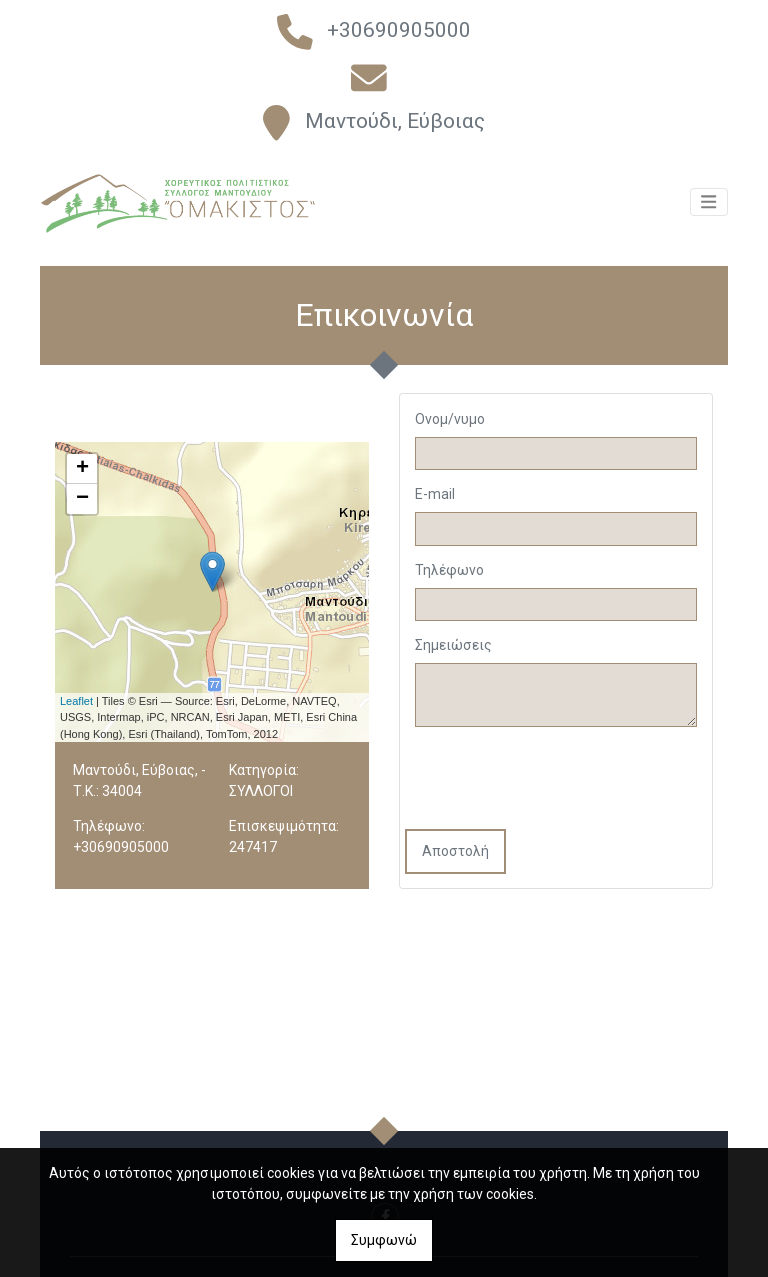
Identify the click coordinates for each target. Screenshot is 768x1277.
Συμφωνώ (384, 1240)
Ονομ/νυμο (450, 419)
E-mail (435, 494)
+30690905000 (399, 30)
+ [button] (82, 469)
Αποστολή (455, 851)
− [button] (82, 499)
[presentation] (557, 780)
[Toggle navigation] (709, 213)
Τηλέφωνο (449, 570)
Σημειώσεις (453, 645)
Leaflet (76, 701)
